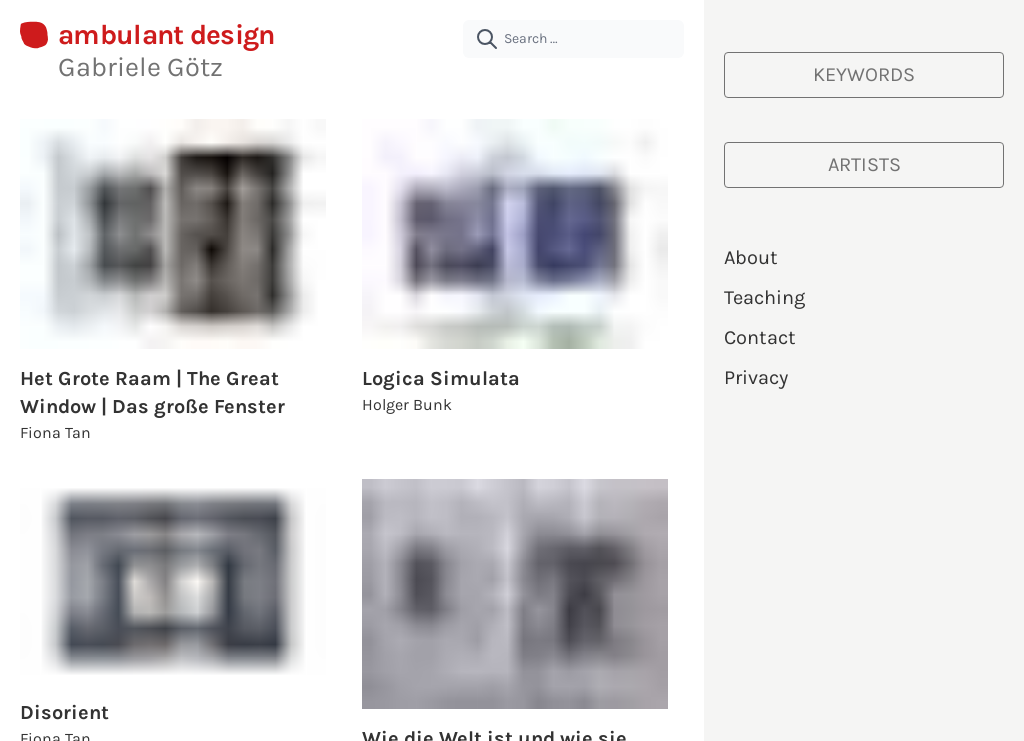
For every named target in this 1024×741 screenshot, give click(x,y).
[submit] (487, 39)
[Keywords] (864, 75)
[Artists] (864, 165)
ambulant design (166, 35)
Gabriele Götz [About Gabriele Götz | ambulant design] (140, 67)
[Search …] (573, 39)
